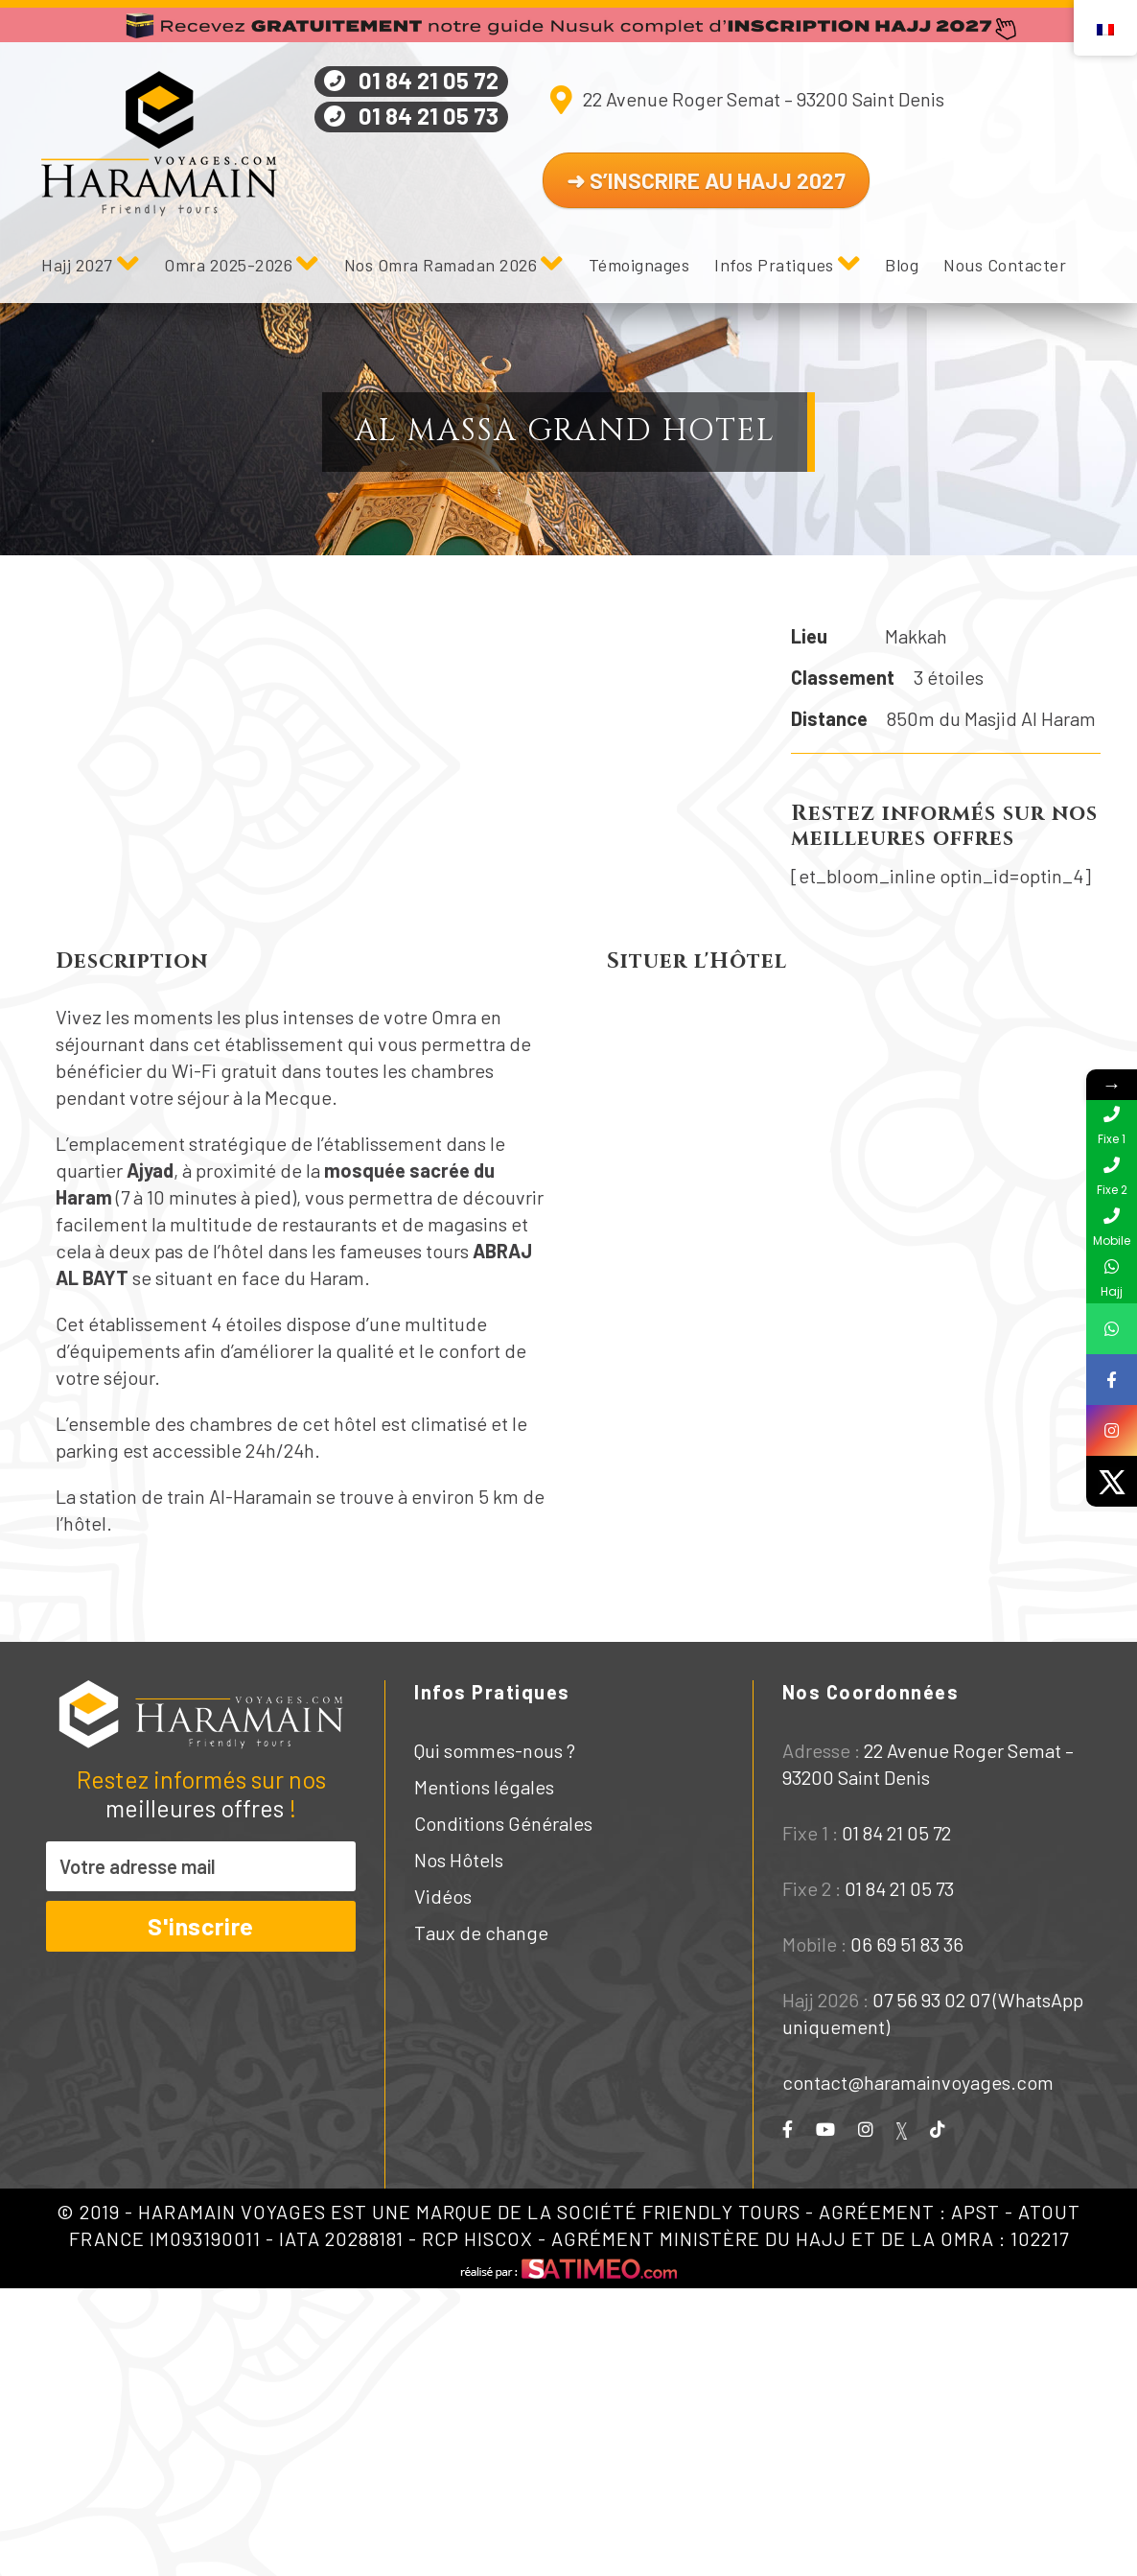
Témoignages (639, 264)
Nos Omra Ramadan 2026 (441, 264)
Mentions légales (484, 1786)
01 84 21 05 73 (429, 115)
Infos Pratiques (774, 264)
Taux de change (481, 1932)
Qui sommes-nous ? (494, 1750)
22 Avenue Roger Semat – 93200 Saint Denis (763, 98)
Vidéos (443, 1896)
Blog (901, 264)
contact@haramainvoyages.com (918, 2082)
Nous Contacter (1004, 264)
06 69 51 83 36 (906, 1943)
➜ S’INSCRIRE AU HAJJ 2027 (706, 180)
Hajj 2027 (77, 264)
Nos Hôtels (458, 1859)
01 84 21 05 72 (429, 80)
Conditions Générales (503, 1823)
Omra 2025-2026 (228, 264)
